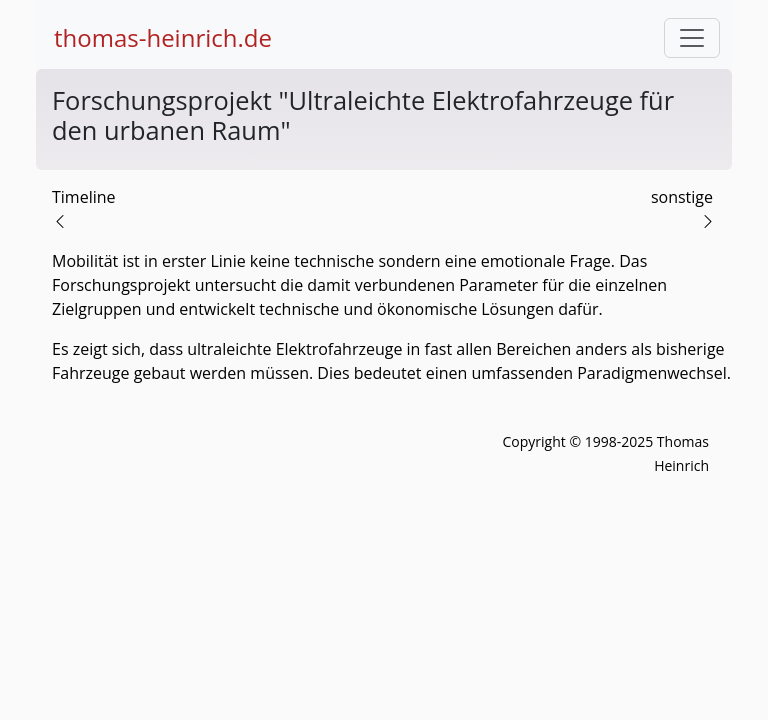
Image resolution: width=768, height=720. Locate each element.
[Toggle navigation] (692, 38)
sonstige (682, 197)
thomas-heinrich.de (163, 37)
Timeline (84, 197)
